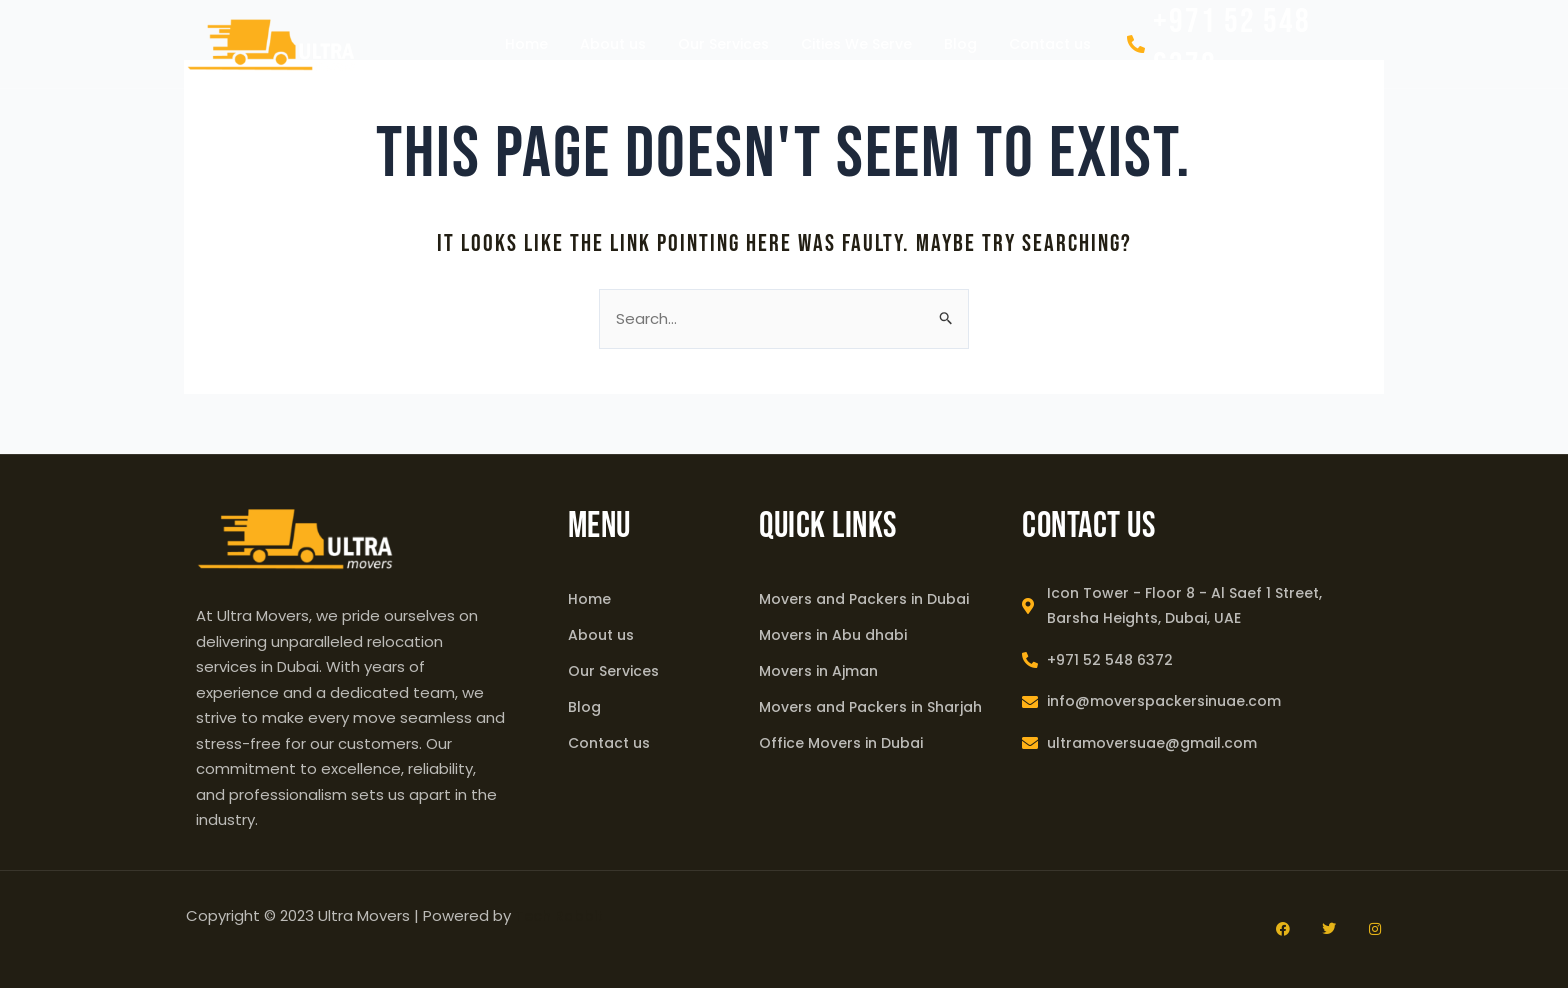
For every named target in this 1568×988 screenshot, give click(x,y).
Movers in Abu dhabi (833, 635)
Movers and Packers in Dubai (864, 599)
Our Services (723, 44)
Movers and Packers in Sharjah (870, 707)
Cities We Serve (856, 44)
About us (613, 44)
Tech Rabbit (559, 916)
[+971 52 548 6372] (1136, 44)
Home (526, 44)
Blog (960, 44)
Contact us (1050, 44)
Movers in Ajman (818, 671)
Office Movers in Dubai (841, 743)
